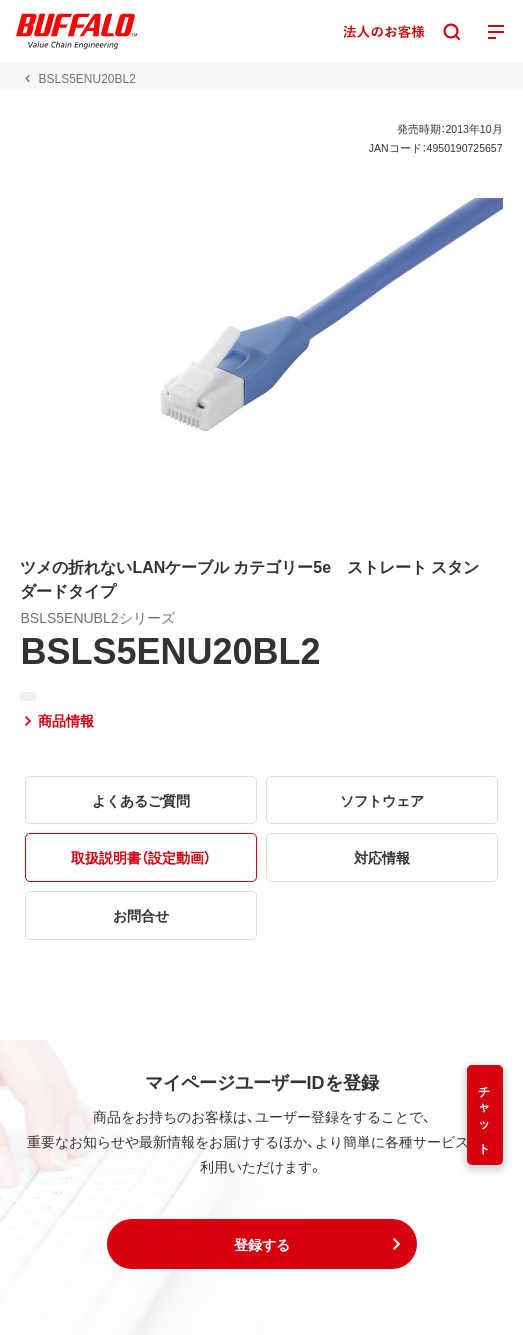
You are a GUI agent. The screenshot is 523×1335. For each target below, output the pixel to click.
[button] (262, 1244)
